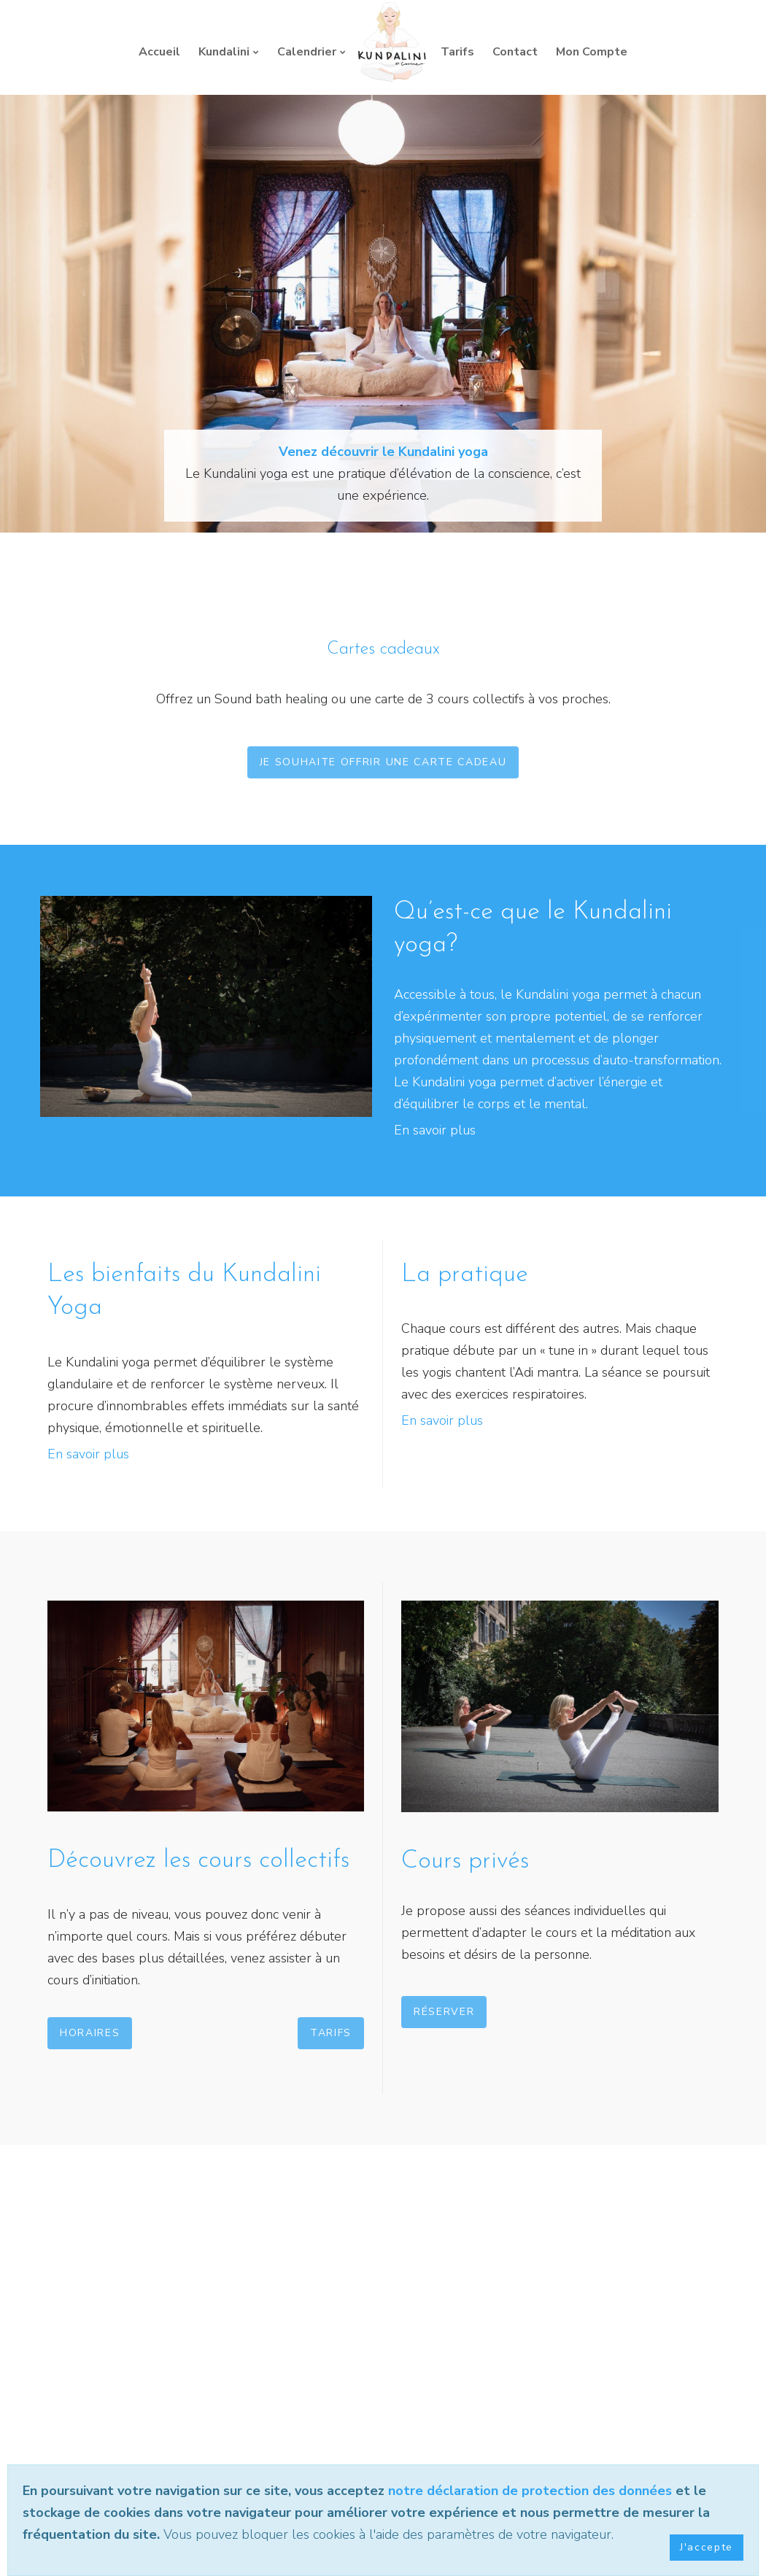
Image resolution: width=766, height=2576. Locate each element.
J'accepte (706, 2547)
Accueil (159, 52)
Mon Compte (591, 52)
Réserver (444, 2012)
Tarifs (457, 52)
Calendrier (306, 52)
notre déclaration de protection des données (530, 2490)
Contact (515, 52)
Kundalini (223, 52)
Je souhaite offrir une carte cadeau (383, 762)
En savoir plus (435, 1130)
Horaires (90, 2033)
